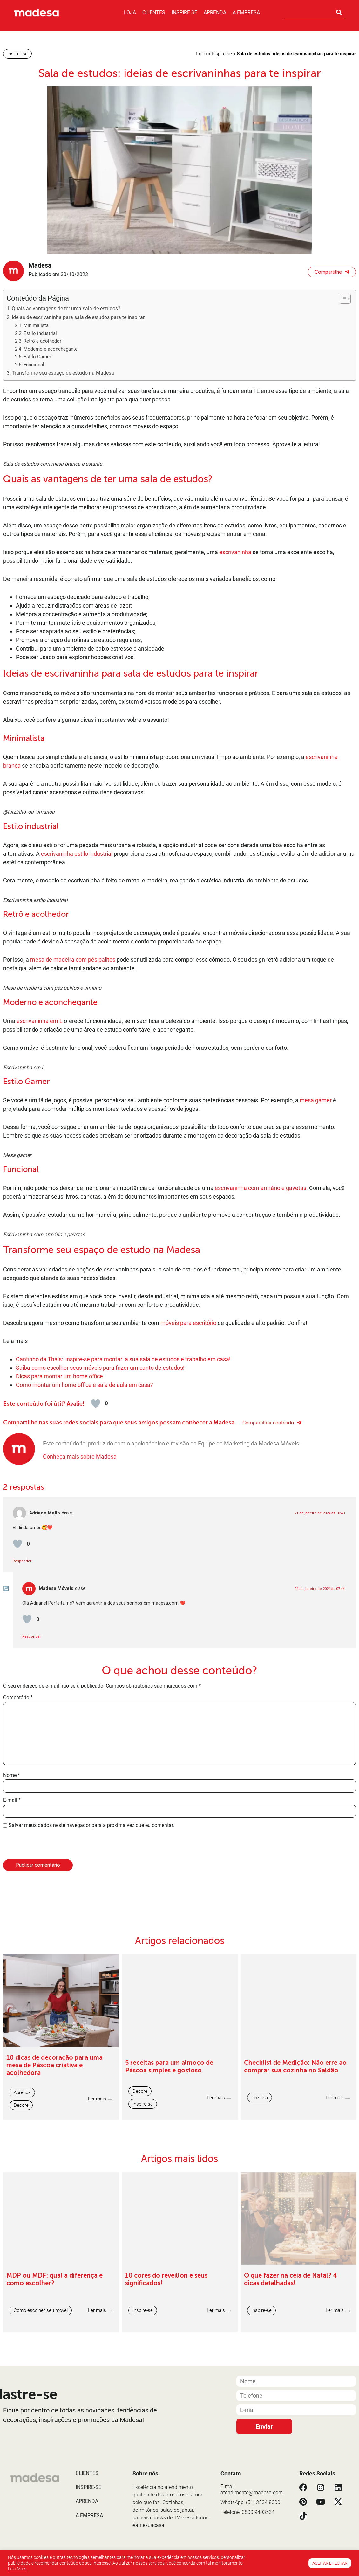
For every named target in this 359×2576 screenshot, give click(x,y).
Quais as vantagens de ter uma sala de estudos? (66, 308)
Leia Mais (17, 2568)
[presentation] (46, 2131)
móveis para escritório (188, 1609)
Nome (11, 2061)
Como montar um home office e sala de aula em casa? (84, 1671)
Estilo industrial (40, 333)
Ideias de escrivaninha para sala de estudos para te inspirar (79, 317)
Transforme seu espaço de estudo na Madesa (63, 373)
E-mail (12, 2086)
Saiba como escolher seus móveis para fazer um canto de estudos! (100, 1654)
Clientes (153, 13)
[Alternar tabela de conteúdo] (342, 298)
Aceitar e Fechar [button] (329, 2563)
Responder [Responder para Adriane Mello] (22, 1847)
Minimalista (37, 325)
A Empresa (246, 13)
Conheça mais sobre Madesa (80, 1742)
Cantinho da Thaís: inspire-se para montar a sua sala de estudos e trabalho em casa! (123, 1645)
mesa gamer (316, 1291)
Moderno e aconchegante (51, 349)
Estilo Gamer (37, 356)
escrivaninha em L (40, 1164)
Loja (130, 13)
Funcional (34, 364)
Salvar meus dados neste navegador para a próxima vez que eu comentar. (91, 2111)
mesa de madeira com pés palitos (72, 1055)
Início (201, 54)
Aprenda (215, 13)
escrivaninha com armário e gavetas (260, 1426)
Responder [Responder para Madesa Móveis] (31, 1923)
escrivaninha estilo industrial (77, 901)
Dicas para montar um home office (60, 1662)
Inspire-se (184, 13)
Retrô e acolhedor (42, 341)
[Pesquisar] (339, 12)
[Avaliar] (95, 1690)
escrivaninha (235, 552)
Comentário (18, 1984)
